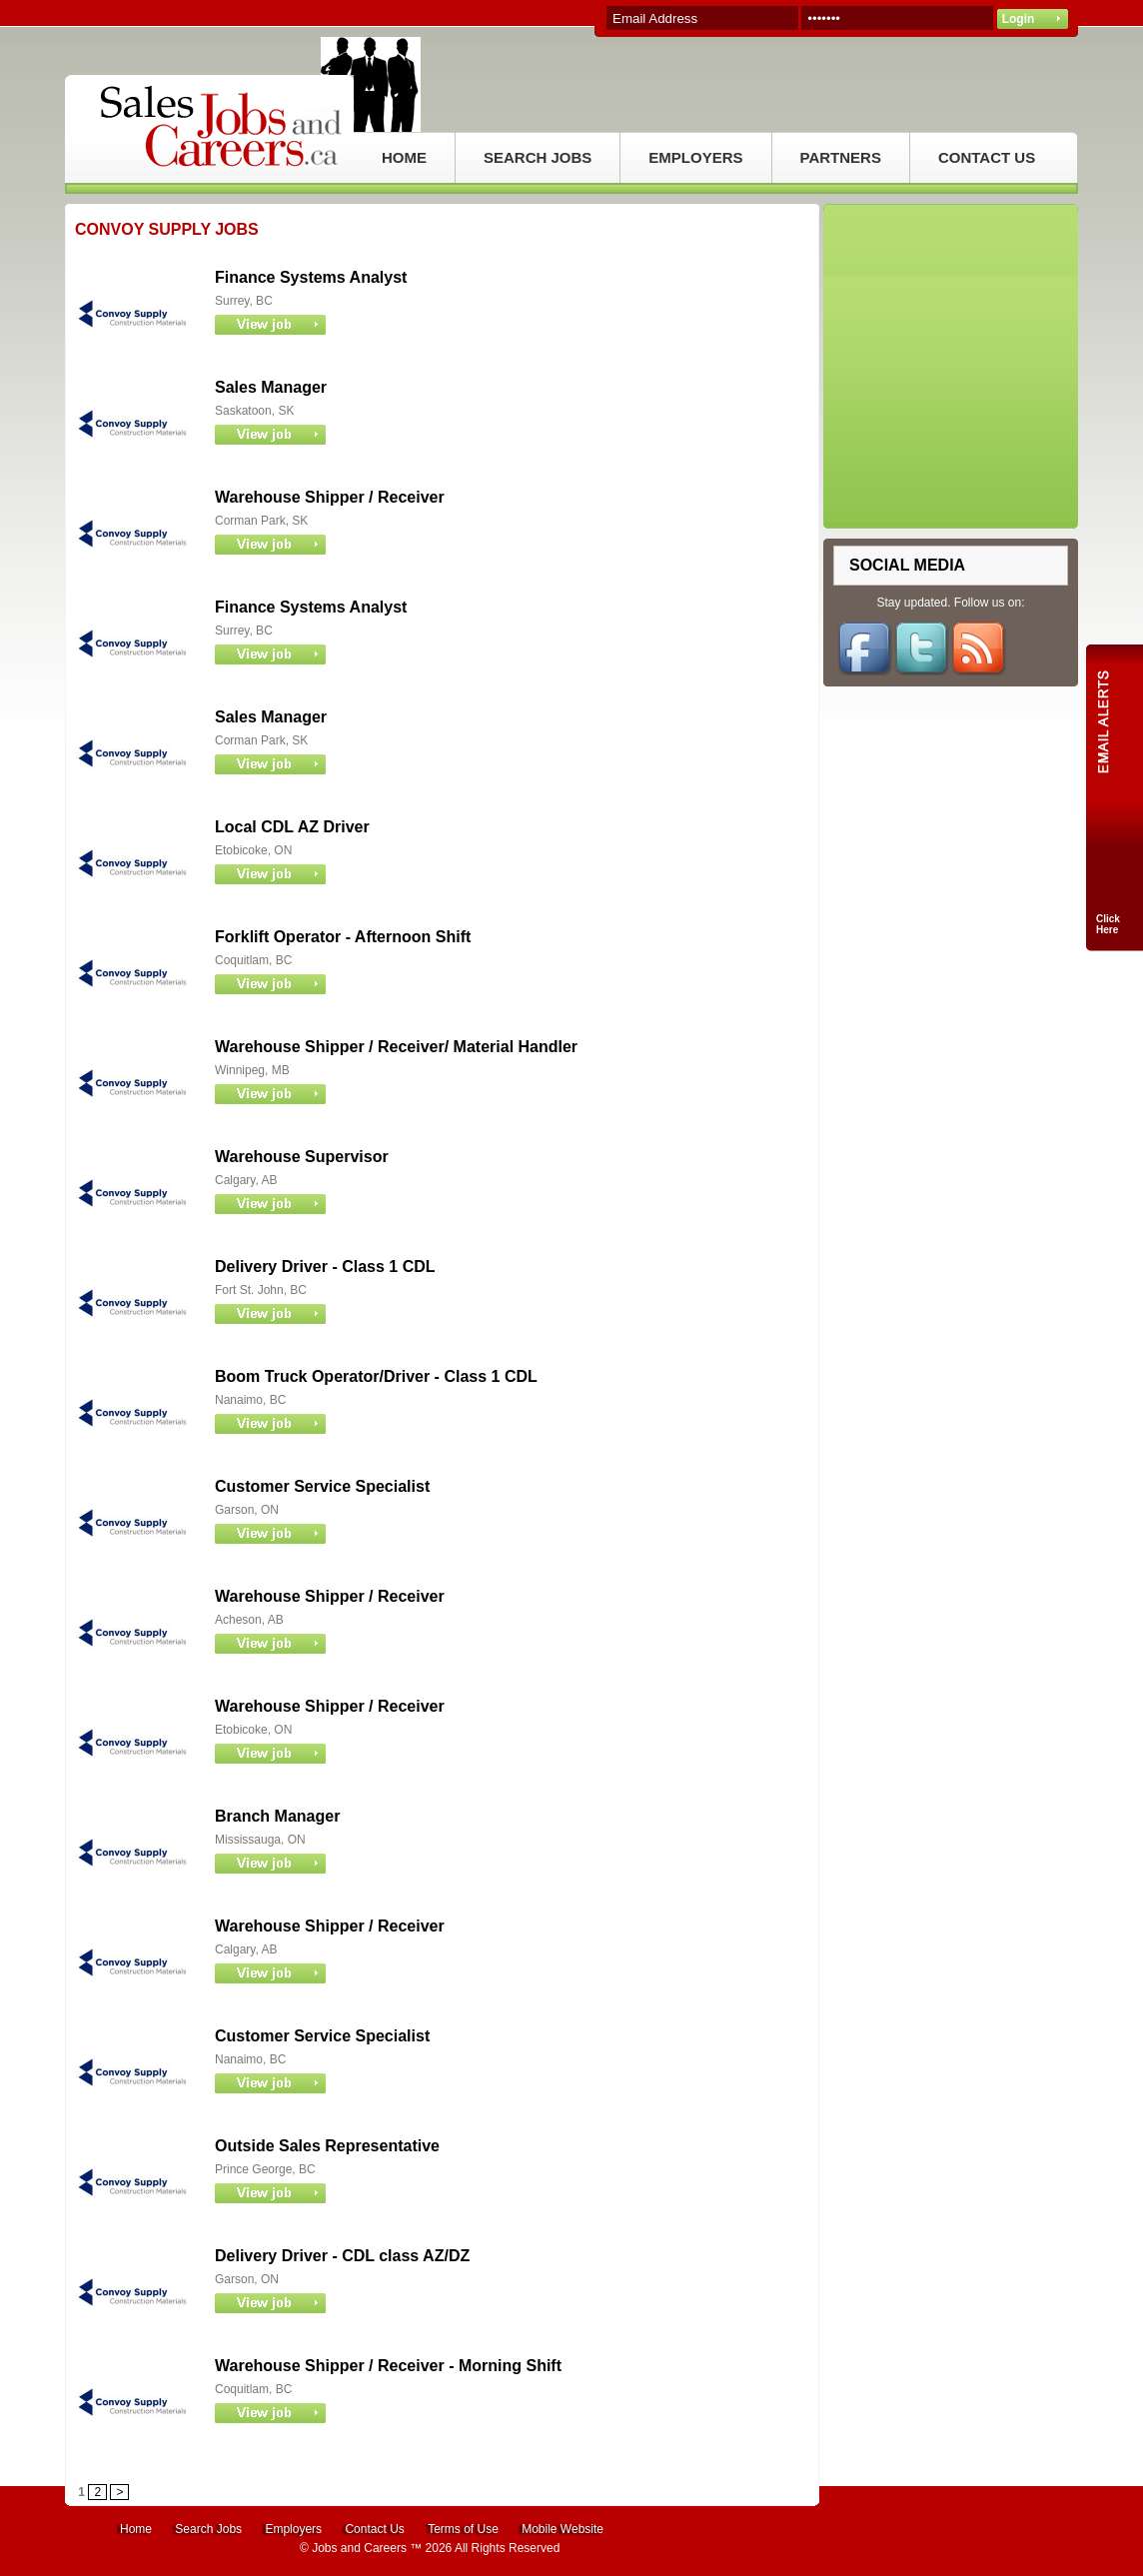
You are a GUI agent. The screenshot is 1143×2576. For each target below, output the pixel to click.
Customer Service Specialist (322, 1486)
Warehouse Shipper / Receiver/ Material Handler (396, 1046)
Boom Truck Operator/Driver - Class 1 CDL (376, 1376)
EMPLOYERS (695, 157)
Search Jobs (208, 2529)
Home (136, 2529)
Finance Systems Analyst (311, 277)
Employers (293, 2529)
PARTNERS (840, 157)
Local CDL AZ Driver (292, 826)
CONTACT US (986, 157)
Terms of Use (463, 2529)
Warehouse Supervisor (302, 1156)
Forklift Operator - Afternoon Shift (343, 936)
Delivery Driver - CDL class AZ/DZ (342, 2255)
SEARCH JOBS (537, 157)
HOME (404, 157)
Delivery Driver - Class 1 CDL (325, 1266)
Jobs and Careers (359, 2548)
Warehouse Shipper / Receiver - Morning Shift (388, 2365)
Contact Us (374, 2529)
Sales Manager (271, 387)
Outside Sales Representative (327, 2145)
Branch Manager (277, 1816)
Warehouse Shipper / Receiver (330, 497)
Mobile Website (562, 2529)
